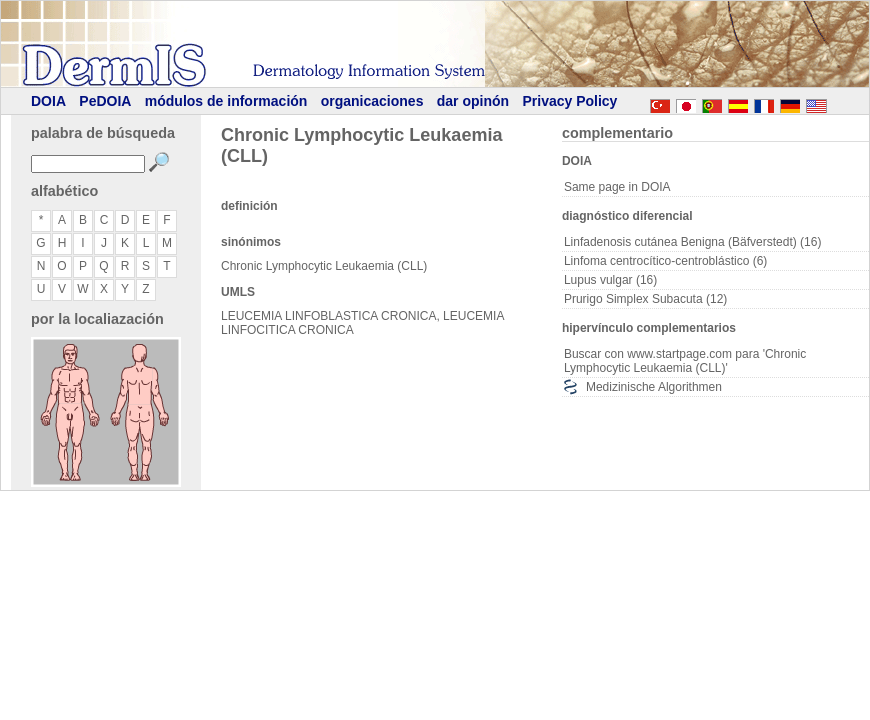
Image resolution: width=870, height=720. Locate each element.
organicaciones (372, 101)
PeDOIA (105, 101)
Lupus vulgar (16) (610, 280)
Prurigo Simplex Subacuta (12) (645, 299)
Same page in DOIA (617, 187)
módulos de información (226, 101)
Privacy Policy (569, 101)
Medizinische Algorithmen (654, 387)
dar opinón (473, 101)
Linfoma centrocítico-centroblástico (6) (665, 261)
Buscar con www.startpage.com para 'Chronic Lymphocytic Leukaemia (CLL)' (685, 361)
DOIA (48, 101)
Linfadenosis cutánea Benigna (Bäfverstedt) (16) (693, 242)
